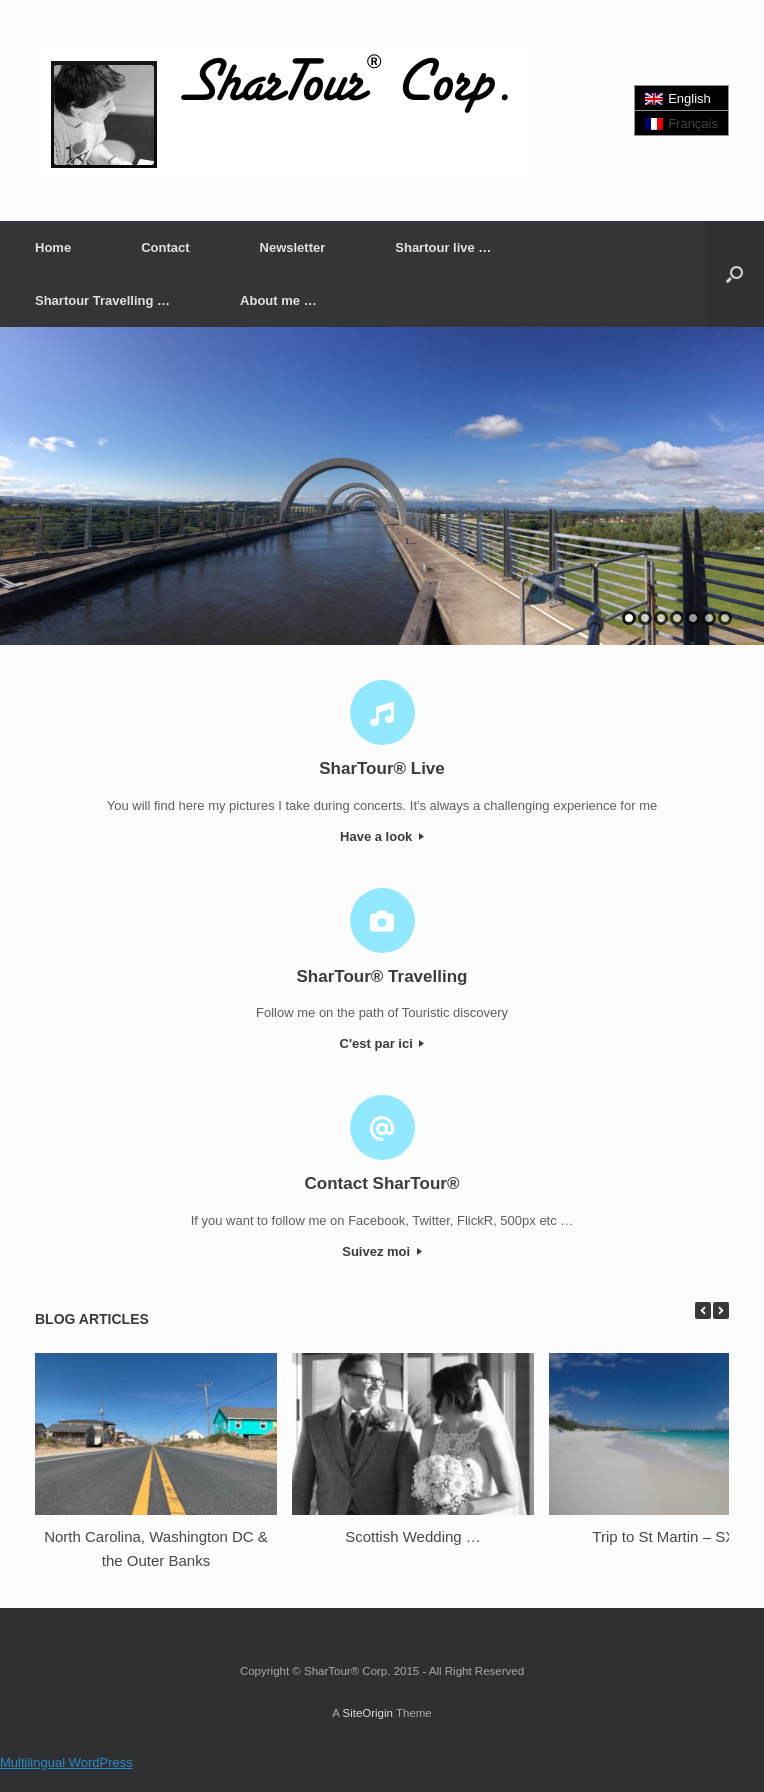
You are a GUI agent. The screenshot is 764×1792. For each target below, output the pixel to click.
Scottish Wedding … (413, 1536)
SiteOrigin (367, 1713)
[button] (734, 274)
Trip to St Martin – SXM (669, 1536)
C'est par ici (382, 1043)
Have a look (382, 836)
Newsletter (293, 247)
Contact (165, 247)
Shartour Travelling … (102, 300)
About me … (278, 300)
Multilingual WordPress (66, 1762)
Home (53, 247)
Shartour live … (443, 247)
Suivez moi (382, 1251)
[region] (382, 486)
